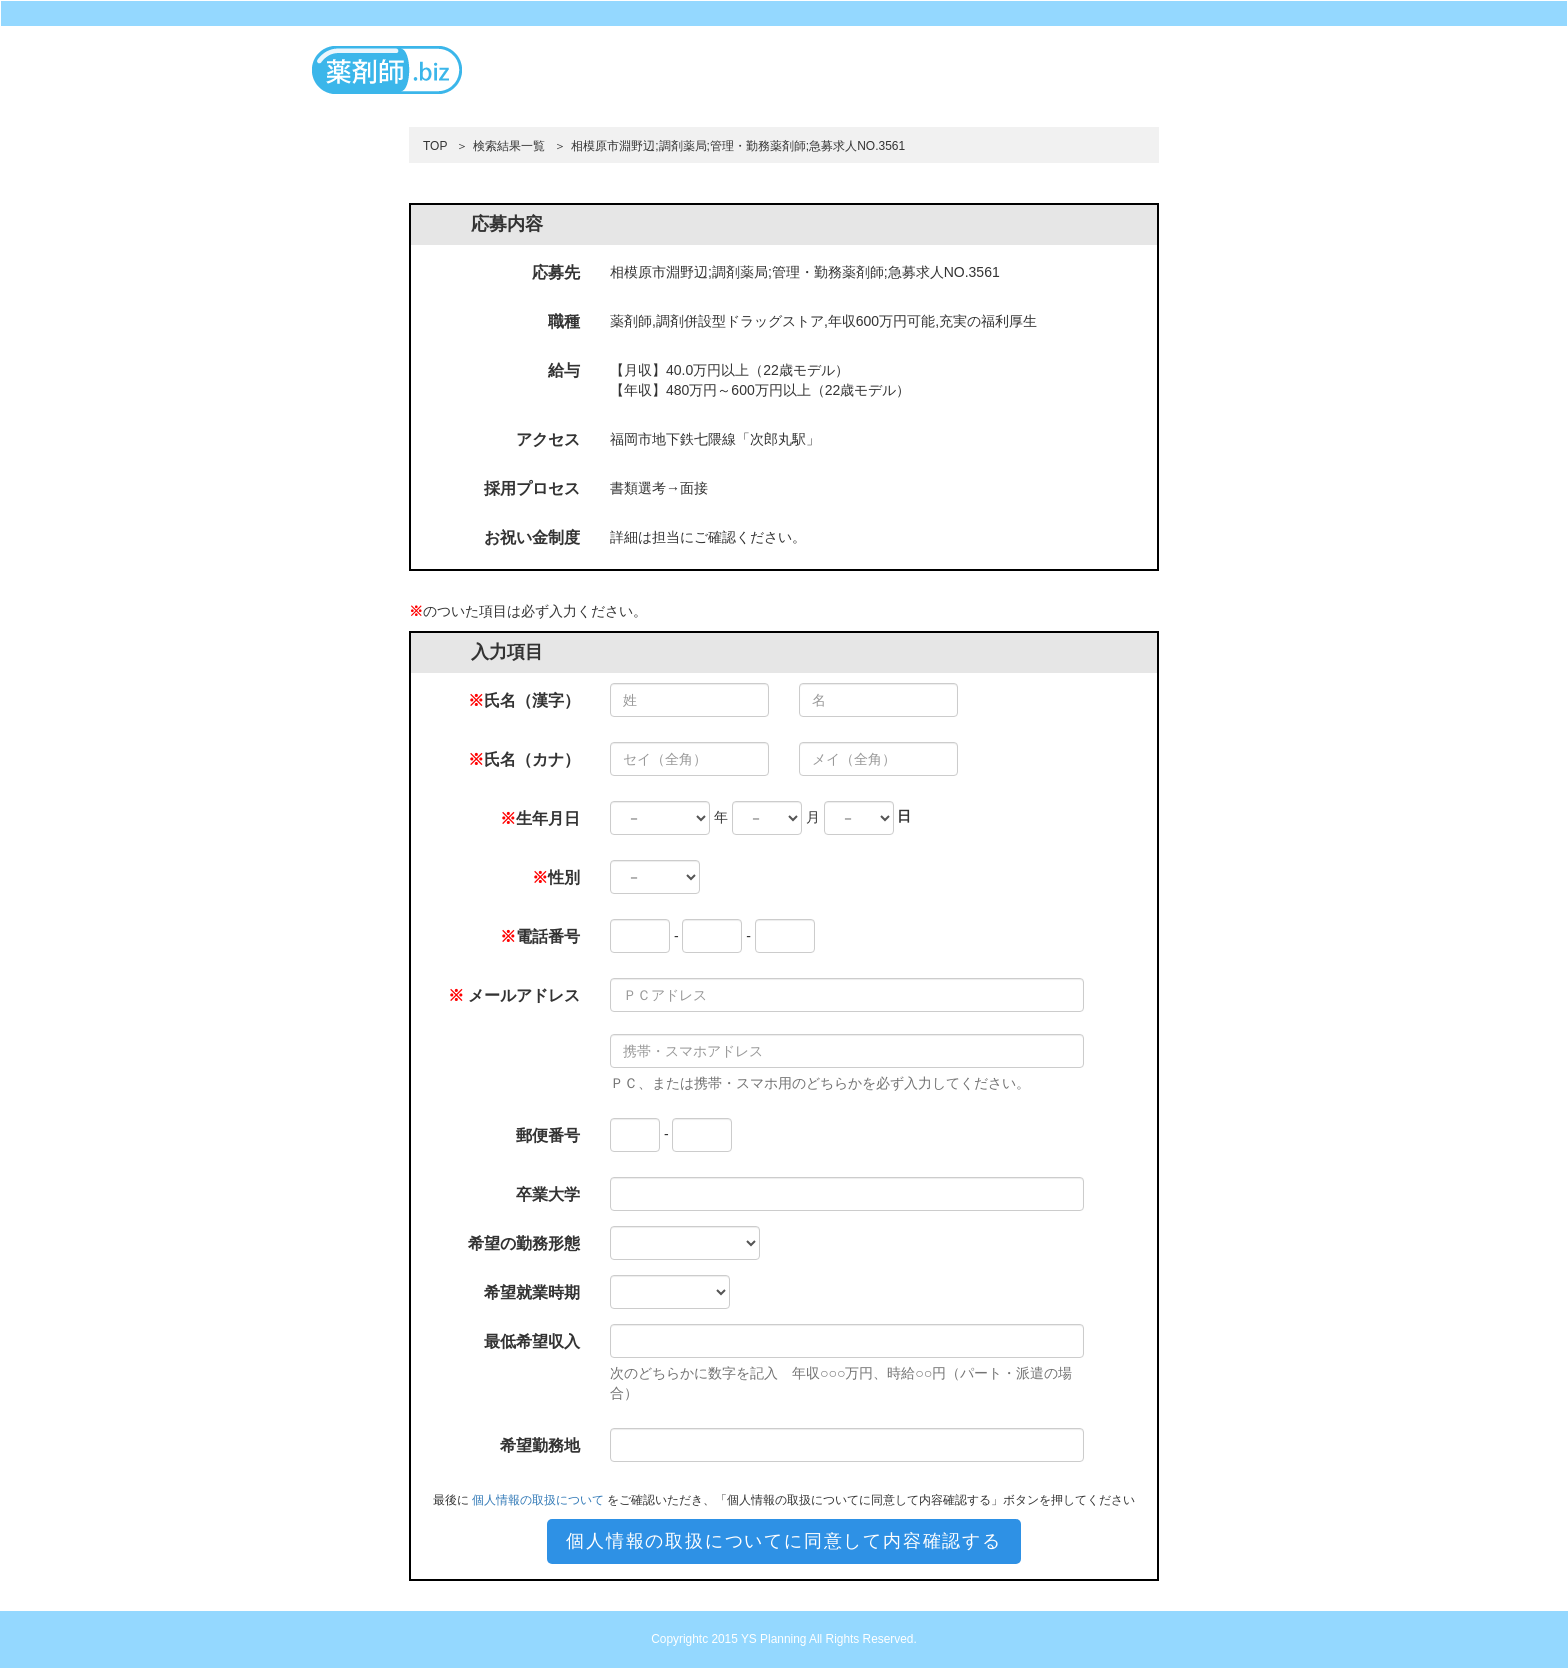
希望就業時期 (532, 1292)
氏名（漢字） (524, 700)
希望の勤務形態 (524, 1243)
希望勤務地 (540, 1445)
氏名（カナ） (524, 759)
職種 (564, 321)
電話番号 (540, 936)
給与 (564, 370)
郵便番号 (548, 1135)
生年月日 (540, 818)
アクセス (548, 439)
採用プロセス (532, 488)
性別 (556, 877)
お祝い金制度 (532, 537)
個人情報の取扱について (538, 1500)
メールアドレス (514, 995)
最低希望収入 (532, 1341)
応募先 (556, 272)
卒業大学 (548, 1194)
